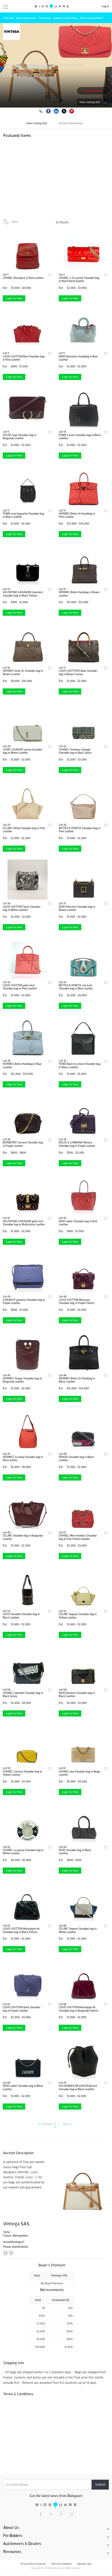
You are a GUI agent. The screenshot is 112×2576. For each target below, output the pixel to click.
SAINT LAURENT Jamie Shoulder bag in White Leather (22, 751)
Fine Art (8, 18)
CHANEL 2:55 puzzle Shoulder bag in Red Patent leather (79, 279)
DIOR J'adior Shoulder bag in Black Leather (23, 2087)
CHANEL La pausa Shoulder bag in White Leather (23, 1852)
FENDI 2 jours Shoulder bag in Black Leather (80, 436)
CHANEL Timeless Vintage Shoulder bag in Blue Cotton (75, 751)
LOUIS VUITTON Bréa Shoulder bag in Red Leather (23, 358)
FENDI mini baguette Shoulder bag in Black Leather (23, 515)
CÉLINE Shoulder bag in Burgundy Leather (23, 1537)
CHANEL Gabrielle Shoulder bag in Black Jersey (23, 1694)
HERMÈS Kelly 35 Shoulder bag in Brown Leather (23, 672)
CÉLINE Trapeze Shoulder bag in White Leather (78, 1930)
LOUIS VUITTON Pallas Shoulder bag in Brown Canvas (78, 672)
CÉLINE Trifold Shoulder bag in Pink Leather (24, 830)
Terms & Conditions (61, 2563)
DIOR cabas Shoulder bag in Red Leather (78, 1223)
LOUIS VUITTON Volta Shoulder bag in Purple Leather (21, 2009)
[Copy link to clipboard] (40, 111)
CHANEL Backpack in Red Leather (23, 277)
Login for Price (14, 298)
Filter (15, 222)
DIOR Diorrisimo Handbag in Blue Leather (78, 358)
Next (67, 2124)
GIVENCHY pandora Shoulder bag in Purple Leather (24, 1301)
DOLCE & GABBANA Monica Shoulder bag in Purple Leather (77, 1144)
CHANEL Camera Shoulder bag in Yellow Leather (22, 1773)
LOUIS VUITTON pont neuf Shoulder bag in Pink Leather (20, 987)
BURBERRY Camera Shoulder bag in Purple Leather (23, 1144)
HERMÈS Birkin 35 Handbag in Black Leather (77, 1380)
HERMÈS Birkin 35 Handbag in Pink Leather (77, 515)
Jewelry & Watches (65, 18)
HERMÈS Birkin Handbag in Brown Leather (79, 594)
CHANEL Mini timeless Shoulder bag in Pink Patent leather (78, 1537)
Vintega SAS (27, 69)
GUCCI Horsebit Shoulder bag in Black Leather (21, 1616)
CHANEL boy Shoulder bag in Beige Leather (79, 1773)
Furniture (45, 18)
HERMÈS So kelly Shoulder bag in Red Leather (23, 1458)
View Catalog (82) (89, 102)
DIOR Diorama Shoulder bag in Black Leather (77, 1694)
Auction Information (71, 123)
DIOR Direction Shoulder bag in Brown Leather (77, 908)
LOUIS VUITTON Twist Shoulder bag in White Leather (21, 908)
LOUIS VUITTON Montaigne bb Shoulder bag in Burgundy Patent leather (78, 2009)
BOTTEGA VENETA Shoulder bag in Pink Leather (79, 830)
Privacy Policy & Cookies (33, 2563)
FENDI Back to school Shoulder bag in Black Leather (79, 1065)
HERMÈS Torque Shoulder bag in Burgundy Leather (22, 1380)
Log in (105, 6)
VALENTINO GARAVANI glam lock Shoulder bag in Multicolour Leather (24, 1223)
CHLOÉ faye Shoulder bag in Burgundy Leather (19, 436)
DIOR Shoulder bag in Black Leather (75, 1852)
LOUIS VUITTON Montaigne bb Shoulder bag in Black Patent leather (21, 1930)
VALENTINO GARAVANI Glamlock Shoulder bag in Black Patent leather (23, 594)
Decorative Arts (26, 18)
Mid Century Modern (93, 18)
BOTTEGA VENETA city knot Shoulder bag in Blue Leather (76, 987)
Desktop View (84, 2563)
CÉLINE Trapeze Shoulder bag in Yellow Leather (78, 1616)
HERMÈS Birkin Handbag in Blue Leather (22, 1065)
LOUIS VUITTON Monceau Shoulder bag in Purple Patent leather (76, 1301)
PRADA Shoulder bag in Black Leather (76, 1458)
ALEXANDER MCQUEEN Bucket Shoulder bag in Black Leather (78, 2087)
